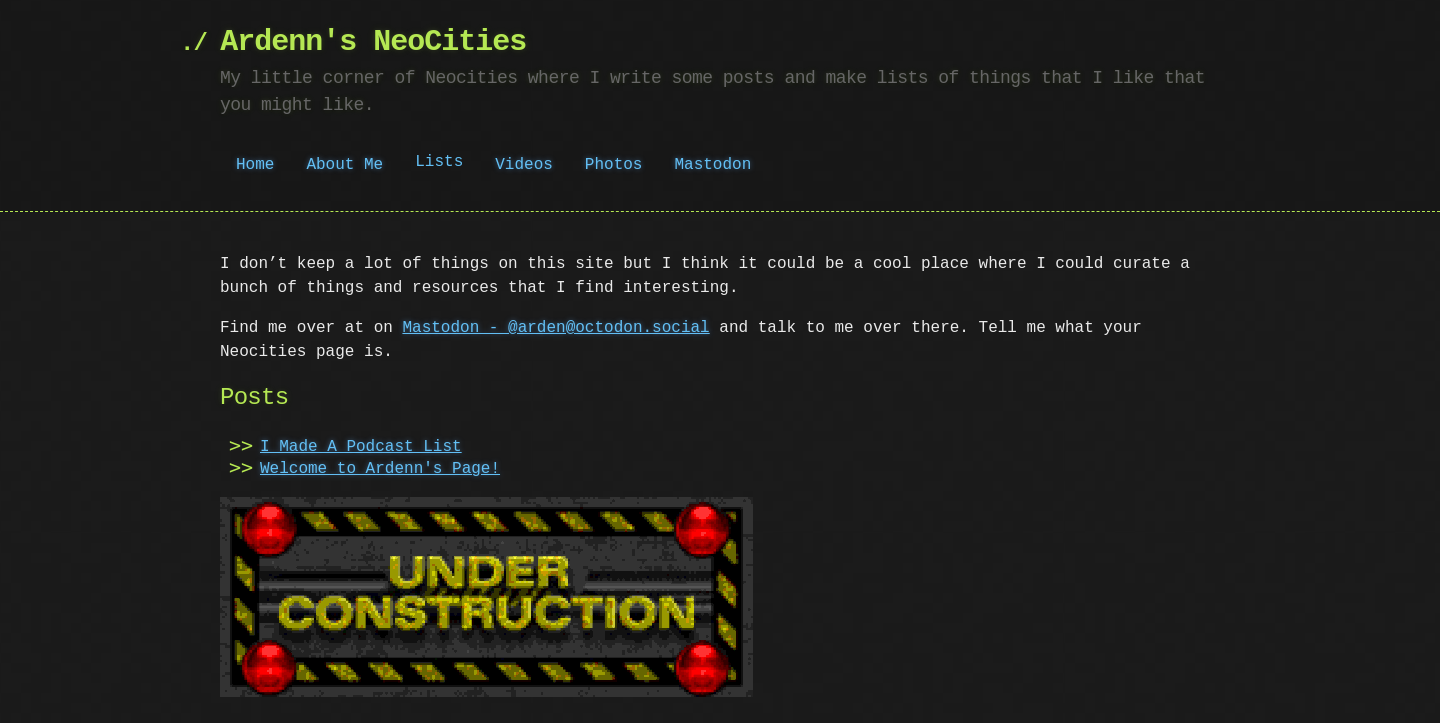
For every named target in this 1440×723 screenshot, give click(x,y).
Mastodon (712, 165)
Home (255, 165)
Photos (614, 165)
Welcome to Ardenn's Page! (380, 469)
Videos (524, 165)
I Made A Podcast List (361, 447)
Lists (439, 164)
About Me (344, 165)
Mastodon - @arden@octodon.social (555, 328)
